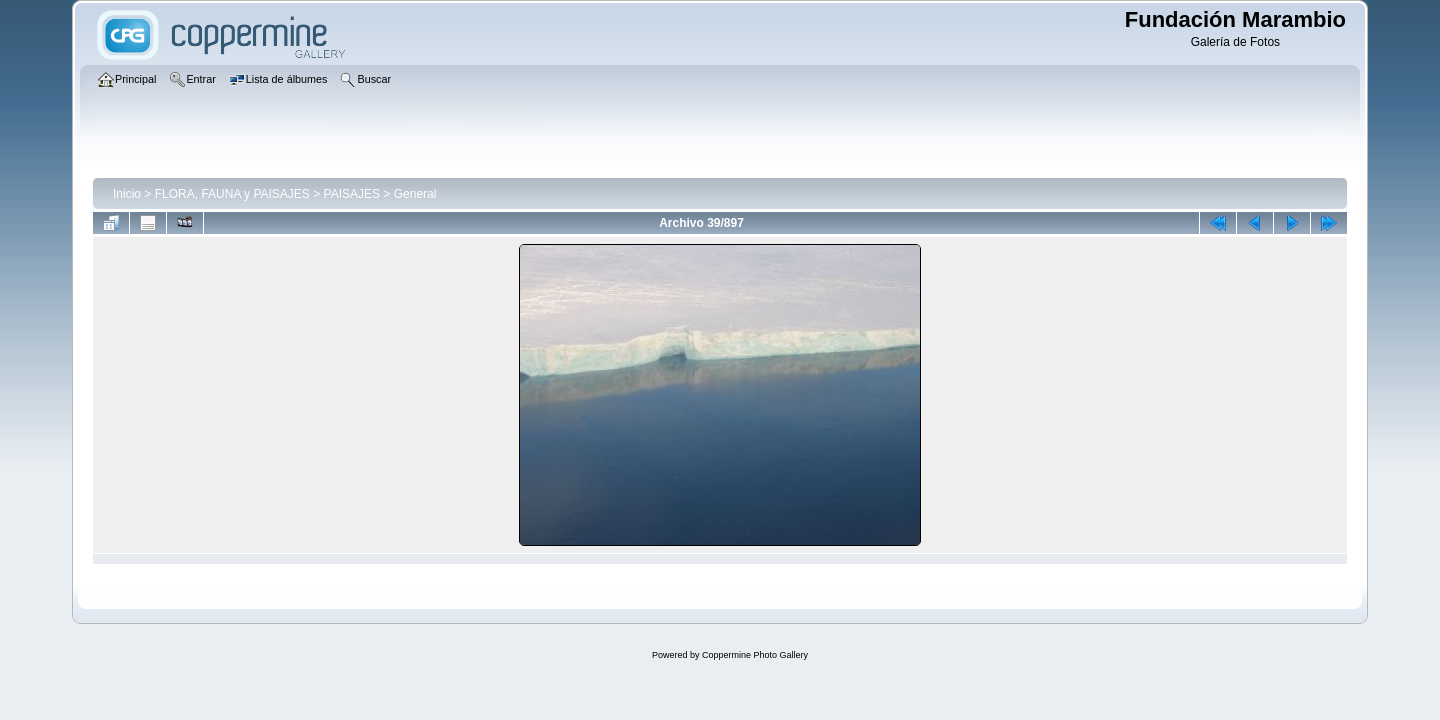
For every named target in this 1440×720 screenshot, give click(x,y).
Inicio (127, 194)
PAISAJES (352, 194)
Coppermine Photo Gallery (755, 655)
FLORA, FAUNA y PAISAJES (232, 194)
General (415, 194)
